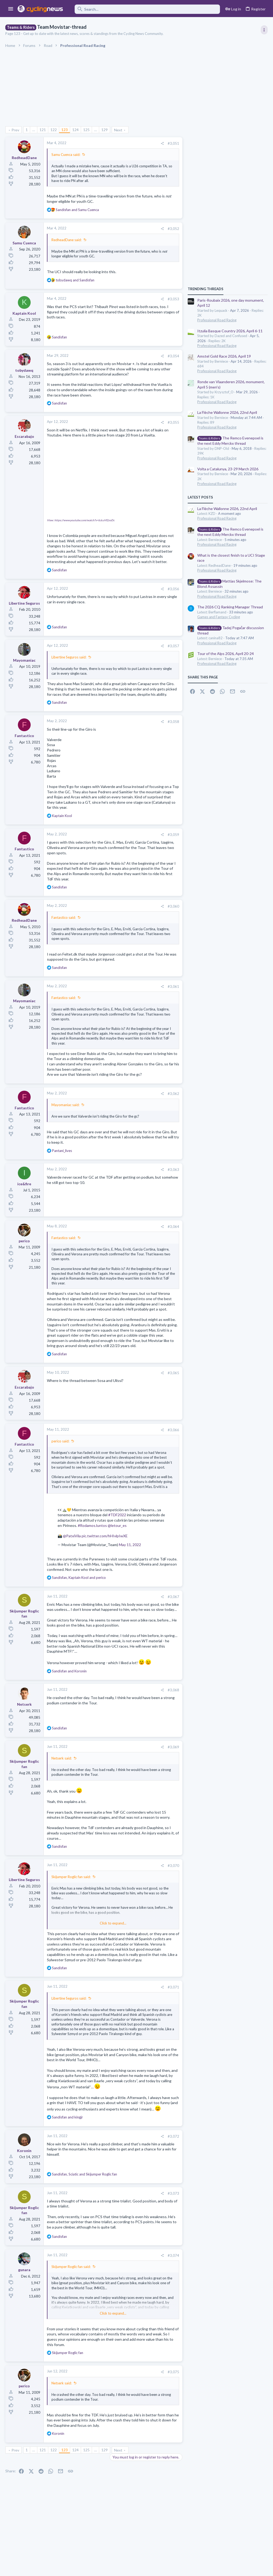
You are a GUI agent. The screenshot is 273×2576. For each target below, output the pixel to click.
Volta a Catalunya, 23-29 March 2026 (227, 469)
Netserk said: (61, 1758)
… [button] (33, 129)
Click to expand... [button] (113, 1488)
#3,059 (173, 834)
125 (86, 129)
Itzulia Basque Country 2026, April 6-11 (230, 331)
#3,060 (173, 906)
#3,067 (173, 1597)
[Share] (162, 143)
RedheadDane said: (66, 240)
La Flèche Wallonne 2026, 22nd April (227, 412)
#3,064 (173, 1226)
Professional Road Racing (216, 320)
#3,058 (173, 721)
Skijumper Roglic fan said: (71, 1877)
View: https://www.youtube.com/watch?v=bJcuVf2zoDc (81, 520)
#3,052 (173, 229)
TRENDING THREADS (205, 289)
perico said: (60, 1441)
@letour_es (117, 1525)
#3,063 (173, 1169)
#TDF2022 (117, 1515)
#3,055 (173, 422)
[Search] (145, 9)
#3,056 (173, 589)
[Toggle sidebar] (264, 29)
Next (118, 130)
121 (42, 129)
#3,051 (173, 143)
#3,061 (173, 986)
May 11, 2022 (130, 1544)
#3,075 (173, 2372)
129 (104, 129)
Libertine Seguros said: (68, 657)
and (77, 210)
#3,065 (173, 1373)
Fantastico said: (63, 917)
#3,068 (173, 1690)
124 (75, 129)
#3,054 (173, 356)
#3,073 (173, 2193)
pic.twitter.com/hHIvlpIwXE (105, 1536)
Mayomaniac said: (65, 1105)
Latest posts (200, 497)
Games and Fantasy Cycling (218, 617)
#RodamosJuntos (92, 1525)
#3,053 (173, 299)
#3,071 (173, 1987)
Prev (15, 130)
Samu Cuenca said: (65, 154)
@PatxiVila (72, 1536)
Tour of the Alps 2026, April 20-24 (225, 653)
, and (79, 1577)
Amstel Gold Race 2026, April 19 (224, 356)
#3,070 (173, 1865)
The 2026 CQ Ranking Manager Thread (230, 607)
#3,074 (173, 2255)
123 (64, 129)
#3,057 (173, 646)
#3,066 (173, 1430)
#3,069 (173, 1747)
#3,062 (173, 1093)
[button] (10, 9)
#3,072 (173, 2136)
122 (53, 129)
